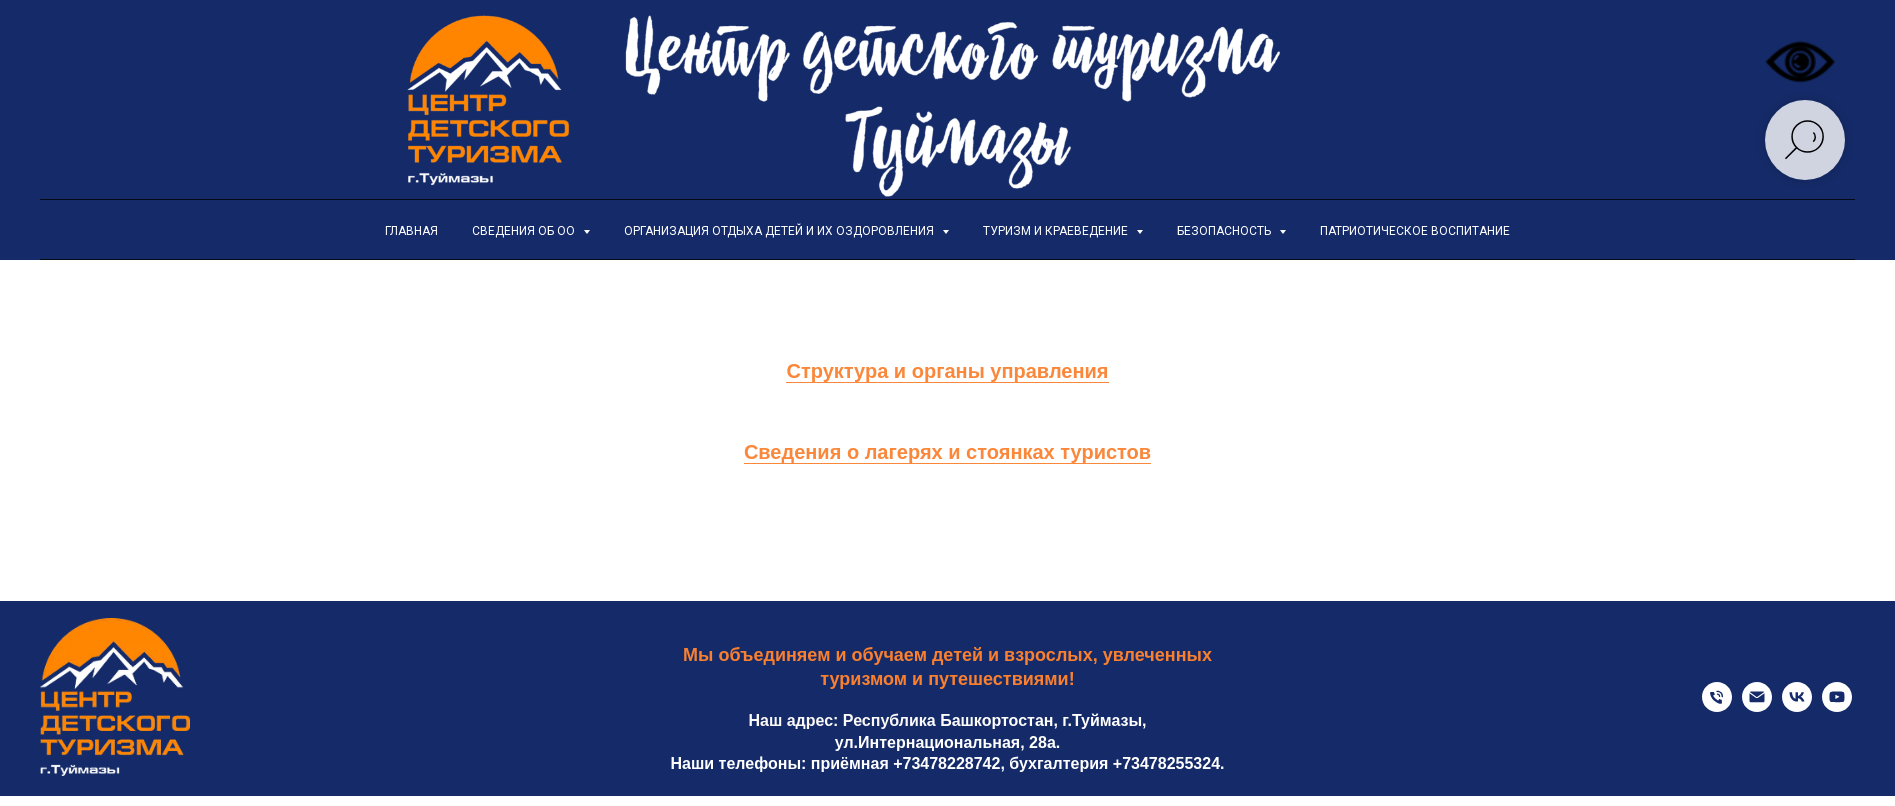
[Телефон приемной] (1717, 706)
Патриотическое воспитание (1415, 231)
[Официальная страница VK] (1797, 706)
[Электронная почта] (1757, 706)
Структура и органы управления (947, 371)
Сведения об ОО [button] (525, 231)
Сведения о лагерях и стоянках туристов (947, 452)
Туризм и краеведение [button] (1057, 231)
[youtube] (1837, 706)
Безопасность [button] (1225, 231)
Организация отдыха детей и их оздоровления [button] (780, 231)
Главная (411, 231)
